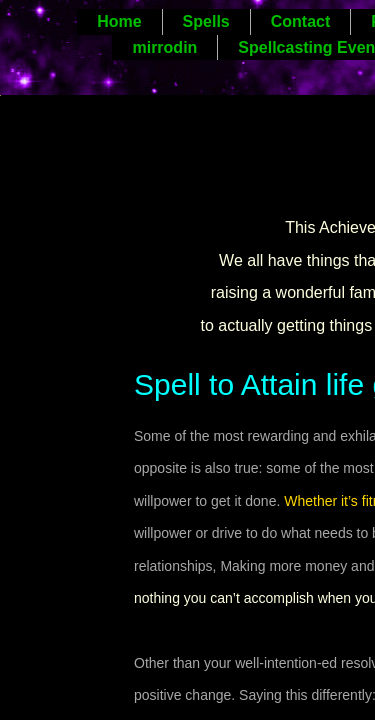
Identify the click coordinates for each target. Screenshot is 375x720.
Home (119, 21)
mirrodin (164, 47)
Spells (206, 21)
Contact (301, 21)
